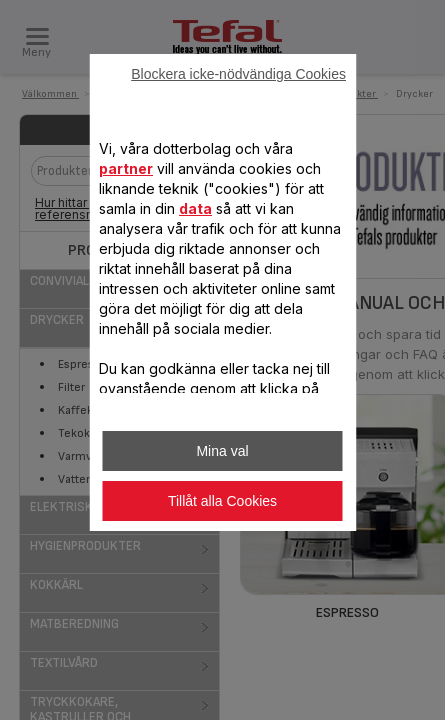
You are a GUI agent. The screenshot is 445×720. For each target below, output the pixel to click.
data (195, 208)
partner (126, 168)
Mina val (222, 451)
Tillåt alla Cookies (222, 501)
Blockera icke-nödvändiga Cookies (238, 74)
